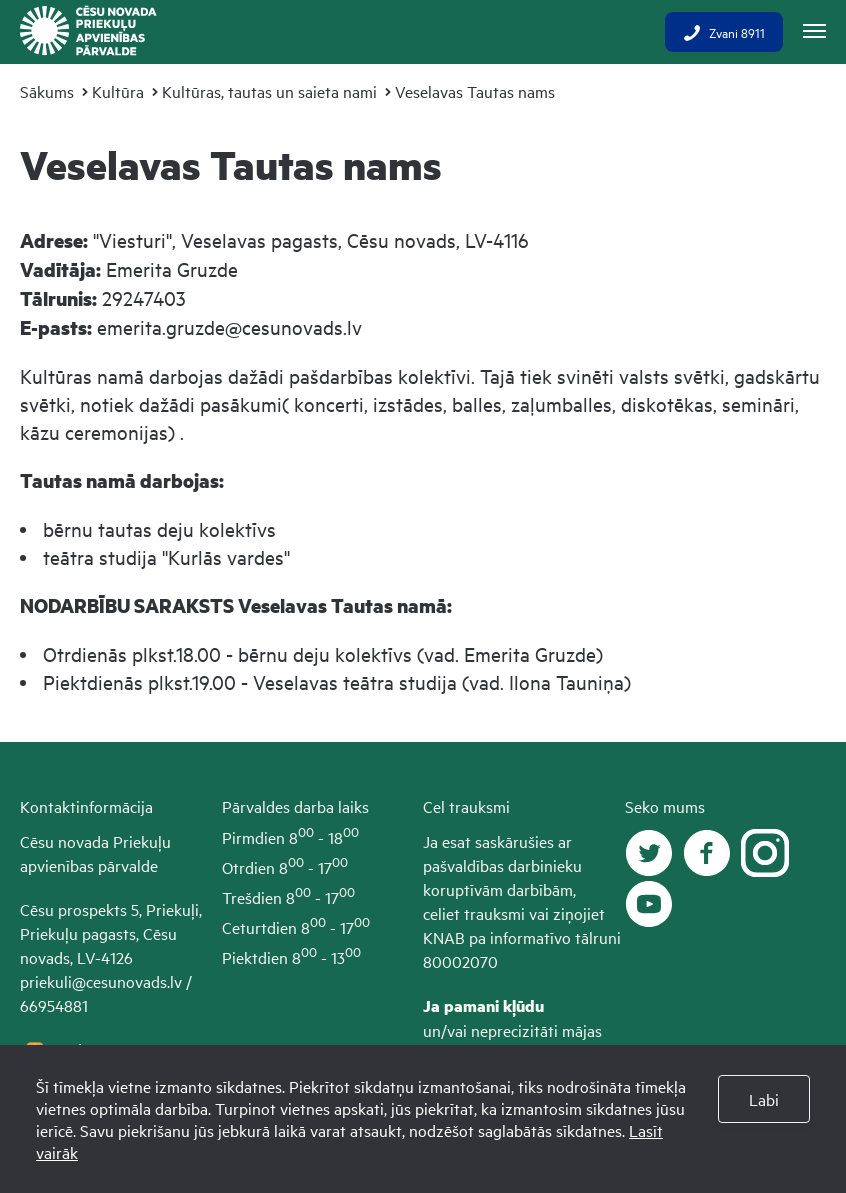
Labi (764, 1099)
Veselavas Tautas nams (475, 91)
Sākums (47, 91)
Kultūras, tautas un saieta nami (269, 91)
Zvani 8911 (724, 32)
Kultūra (118, 91)
